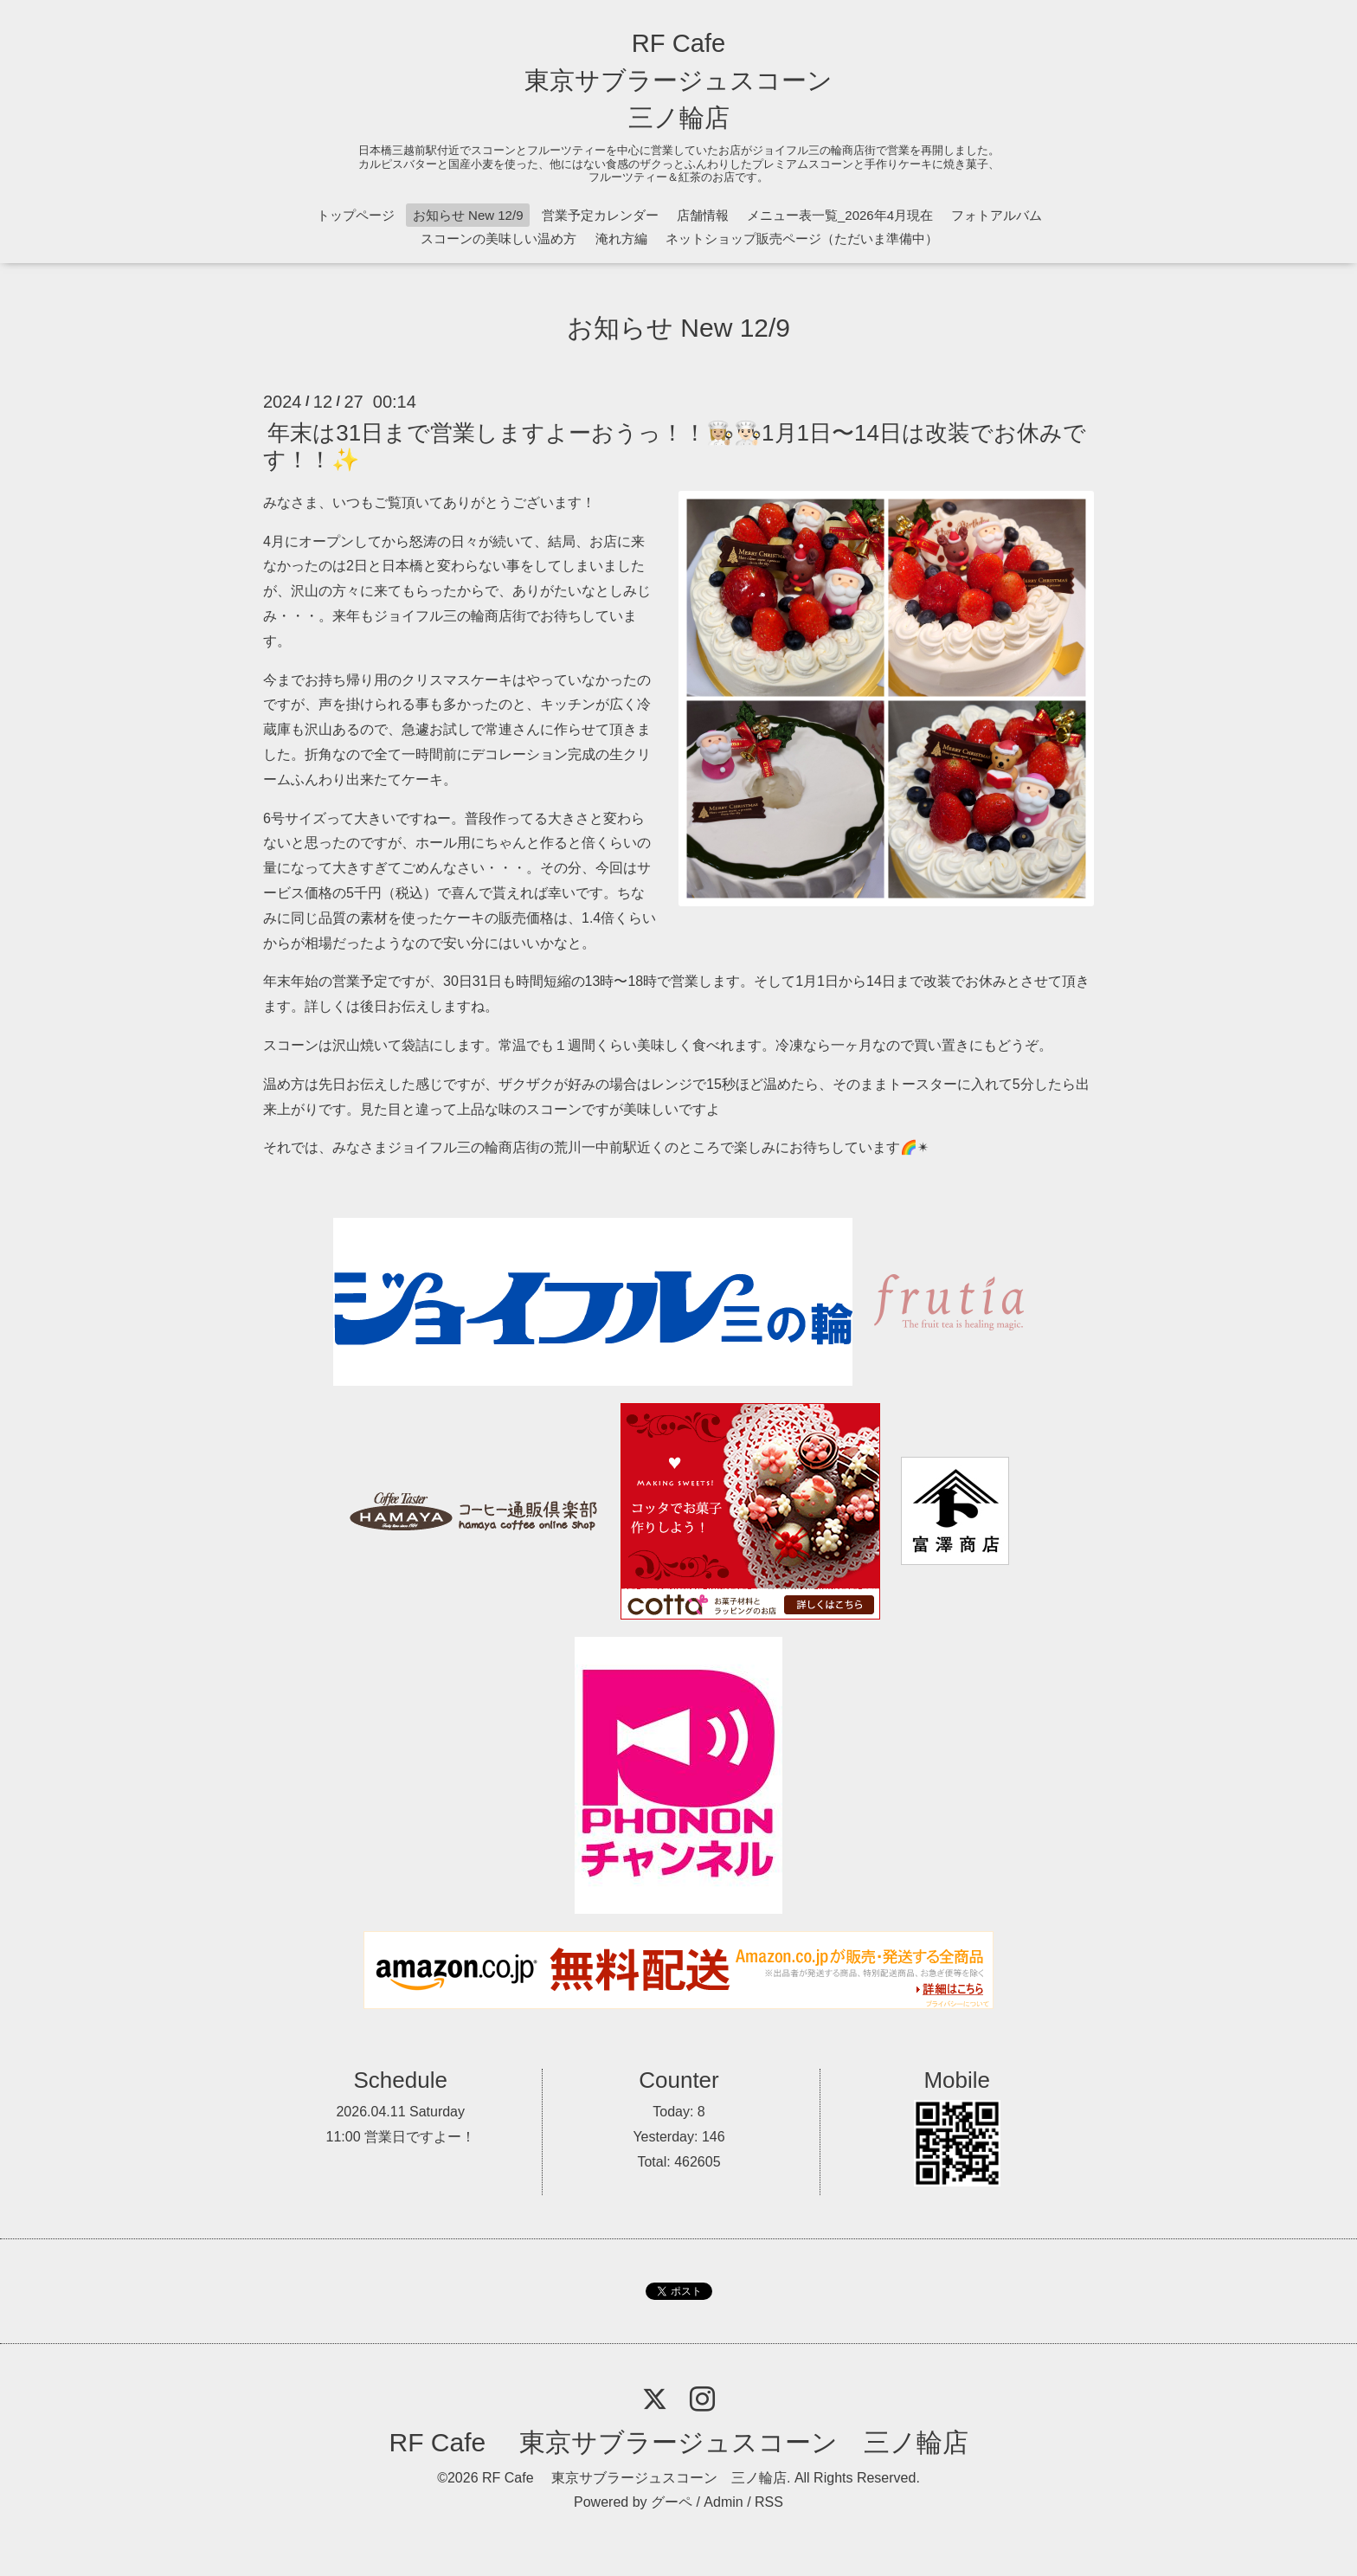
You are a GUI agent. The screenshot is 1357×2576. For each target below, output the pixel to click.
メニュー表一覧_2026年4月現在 (840, 215)
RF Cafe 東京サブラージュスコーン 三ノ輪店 (678, 80)
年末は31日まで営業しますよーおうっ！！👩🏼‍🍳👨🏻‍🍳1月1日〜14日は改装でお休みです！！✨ (674, 445)
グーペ (671, 2502)
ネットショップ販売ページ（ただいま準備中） (802, 238)
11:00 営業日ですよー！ (400, 2136)
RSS (769, 2502)
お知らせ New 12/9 (468, 215)
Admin (723, 2502)
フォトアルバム (996, 215)
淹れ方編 (621, 238)
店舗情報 (703, 215)
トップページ (356, 215)
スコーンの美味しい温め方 (498, 238)
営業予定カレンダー (600, 215)
